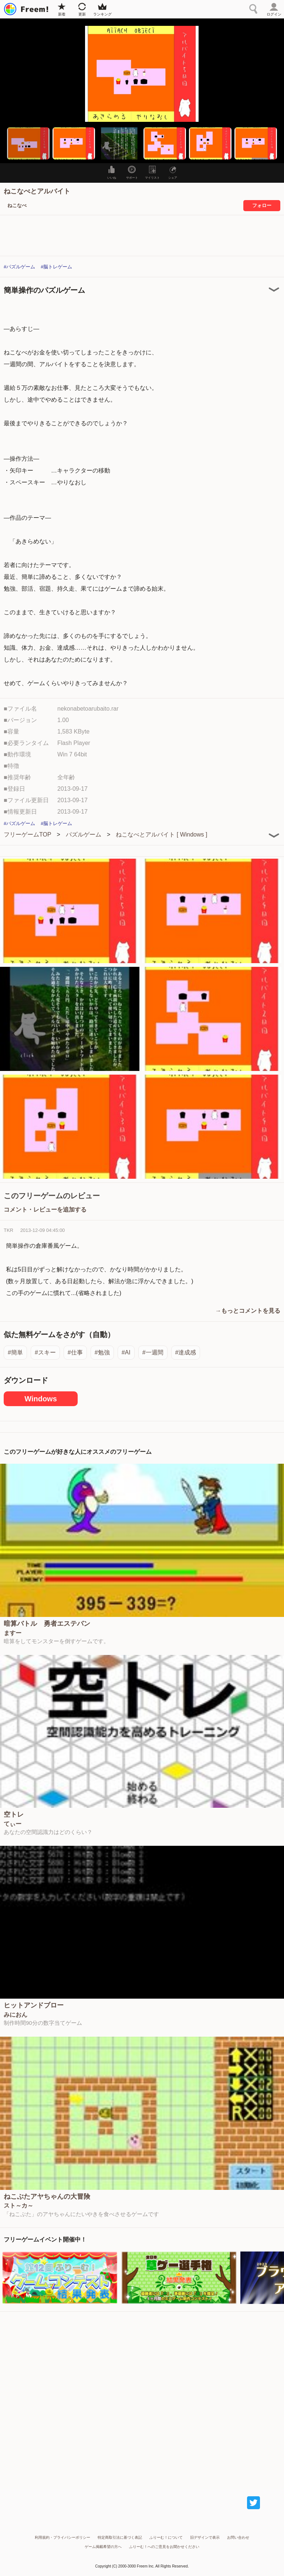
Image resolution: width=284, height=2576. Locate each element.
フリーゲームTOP (27, 834)
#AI (126, 1352)
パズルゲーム (83, 834)
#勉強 (102, 1352)
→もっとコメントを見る (247, 1311)
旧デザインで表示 (205, 2537)
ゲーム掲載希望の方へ (103, 2547)
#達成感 (185, 1352)
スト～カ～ (18, 2206)
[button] (28, 143)
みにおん (15, 2015)
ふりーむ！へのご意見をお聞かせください (164, 2547)
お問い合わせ (238, 2537)
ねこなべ (17, 205)
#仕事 (75, 1352)
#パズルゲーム (19, 266)
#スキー (45, 1352)
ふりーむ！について (166, 2537)
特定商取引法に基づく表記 (120, 2537)
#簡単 (15, 1352)
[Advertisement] (142, 2396)
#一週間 (152, 1352)
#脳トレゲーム (56, 266)
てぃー (12, 1824)
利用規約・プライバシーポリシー (62, 2537)
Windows (40, 1399)
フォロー (261, 205)
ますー (12, 1633)
